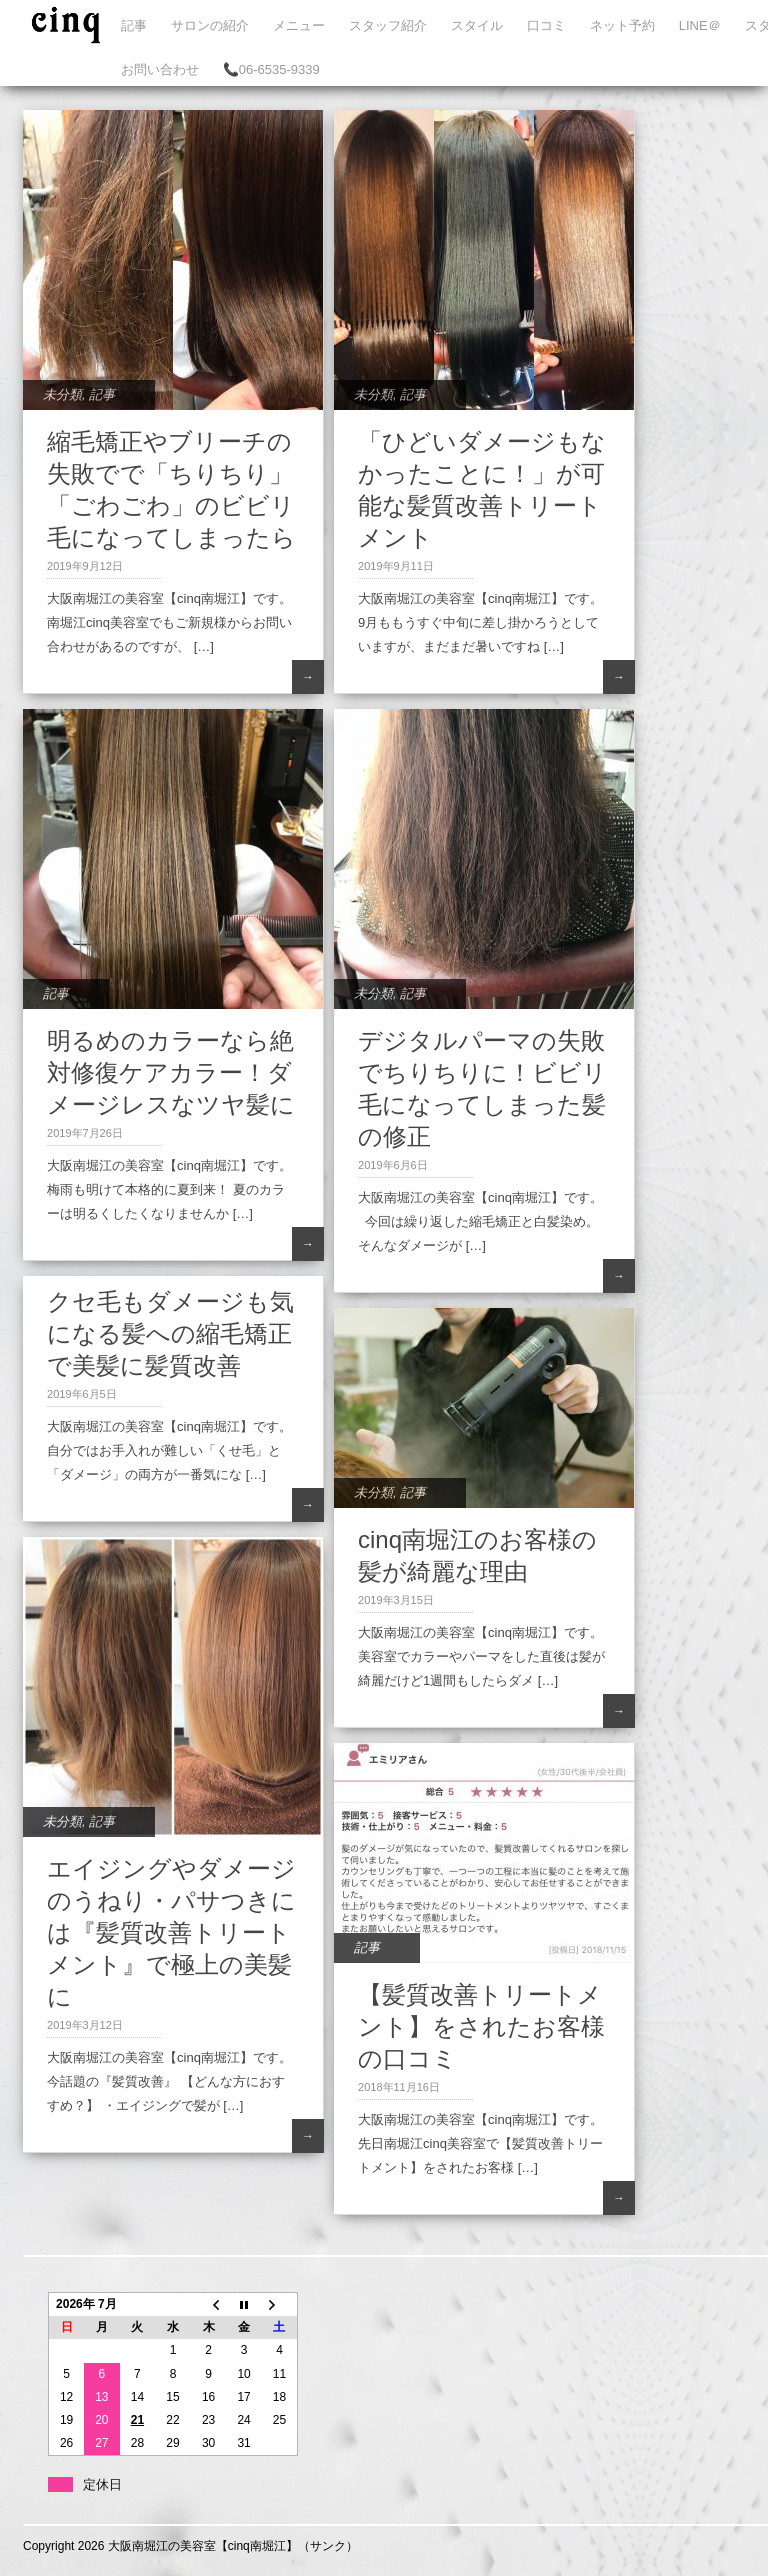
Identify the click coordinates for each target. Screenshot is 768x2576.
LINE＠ (700, 25)
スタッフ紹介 (388, 25)
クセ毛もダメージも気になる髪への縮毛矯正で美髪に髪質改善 (170, 1333)
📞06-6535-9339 (271, 69)
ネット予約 (622, 25)
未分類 (62, 394)
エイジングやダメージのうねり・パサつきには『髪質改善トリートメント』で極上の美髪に (171, 1932)
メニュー (299, 25)
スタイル (477, 25)
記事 (134, 25)
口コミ (546, 25)
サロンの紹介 (210, 25)
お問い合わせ (160, 69)
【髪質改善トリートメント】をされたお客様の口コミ (481, 2026)
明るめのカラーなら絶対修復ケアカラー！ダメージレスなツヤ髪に (171, 1072)
